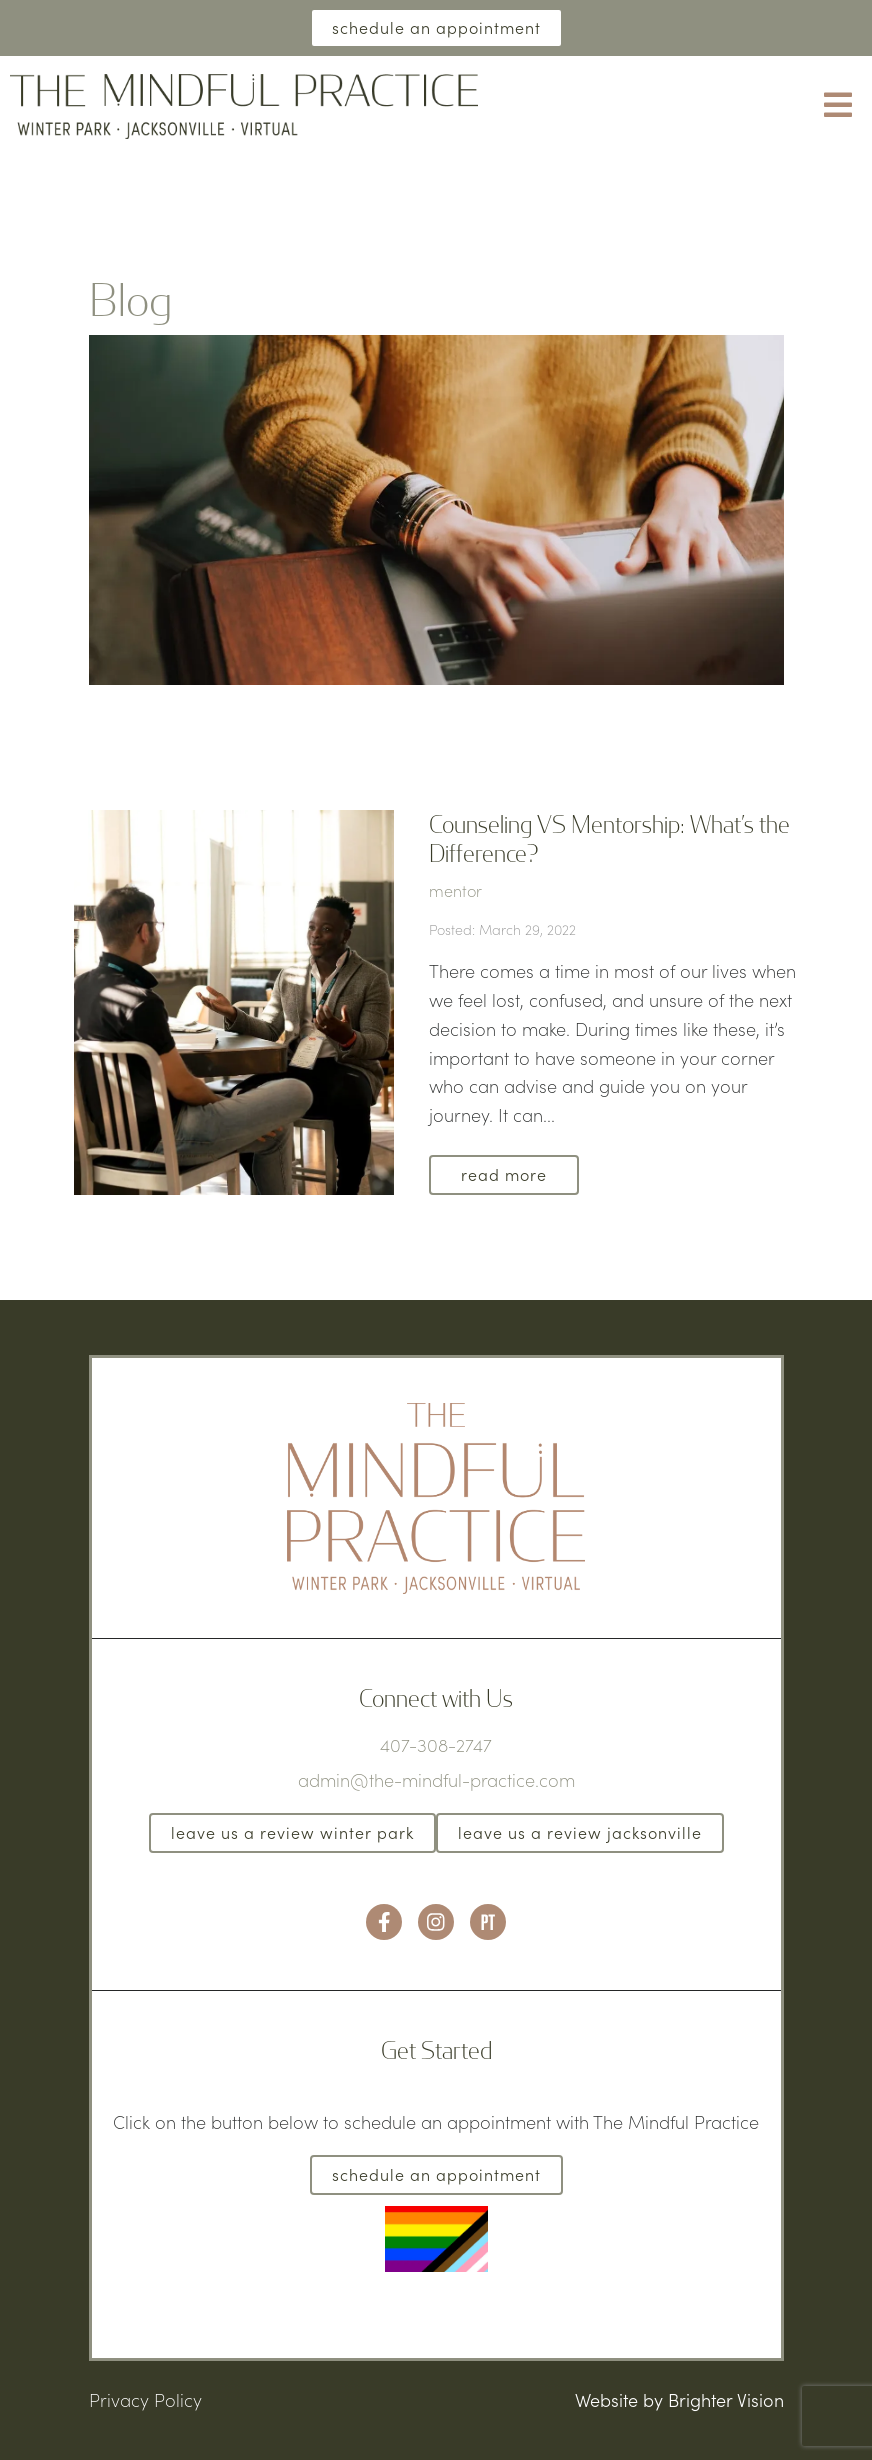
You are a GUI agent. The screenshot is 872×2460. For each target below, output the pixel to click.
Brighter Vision (726, 2400)
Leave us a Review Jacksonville (580, 1832)
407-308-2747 (436, 1745)
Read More (504, 1174)
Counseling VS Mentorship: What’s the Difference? (609, 838)
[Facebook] (384, 1922)
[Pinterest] (488, 1922)
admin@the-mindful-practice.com (436, 1780)
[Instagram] (436, 1922)
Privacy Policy (145, 2400)
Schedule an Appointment (436, 27)
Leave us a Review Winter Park (292, 1832)
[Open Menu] (838, 106)
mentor (455, 890)
